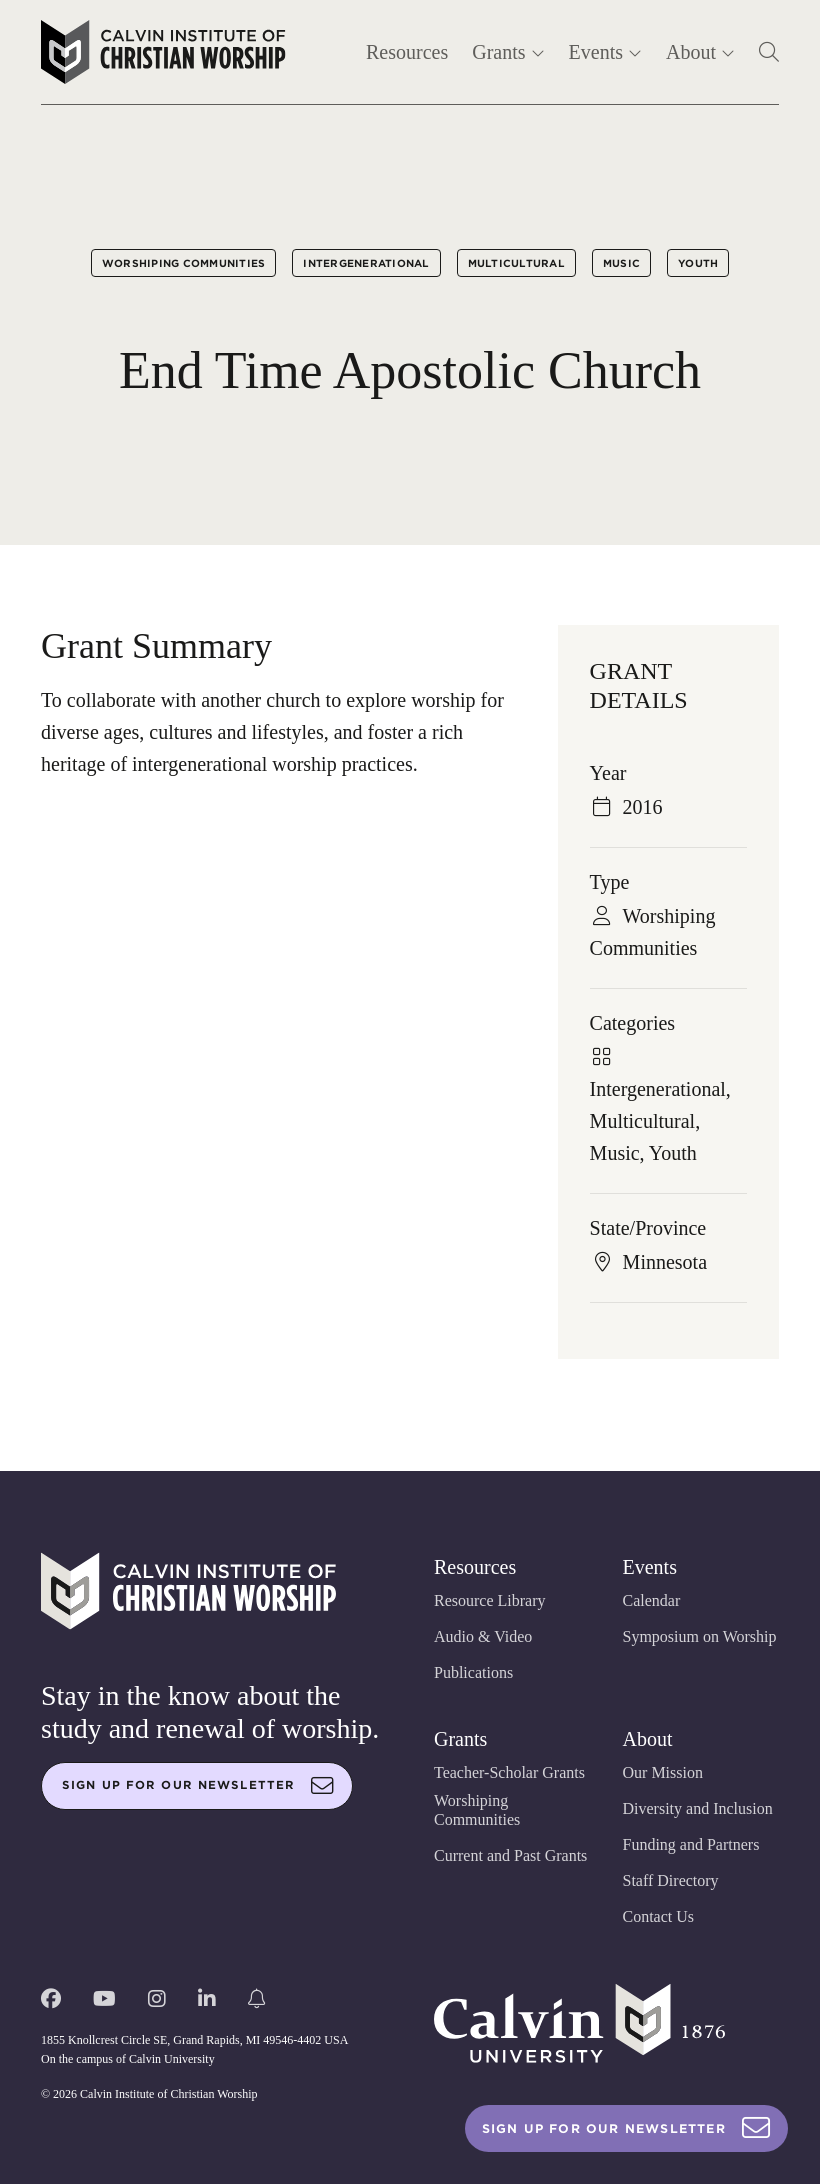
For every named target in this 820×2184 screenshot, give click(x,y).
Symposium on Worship (700, 1636)
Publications (473, 1672)
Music (621, 263)
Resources (407, 52)
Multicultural (516, 263)
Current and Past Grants (510, 1855)
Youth (698, 263)
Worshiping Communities (184, 263)
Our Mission (663, 1772)
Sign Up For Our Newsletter (626, 2128)
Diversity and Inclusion (698, 1808)
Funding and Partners (691, 1844)
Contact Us (659, 1916)
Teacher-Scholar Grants (509, 1772)
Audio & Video (483, 1636)
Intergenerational (366, 263)
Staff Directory (671, 1880)
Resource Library (490, 1600)
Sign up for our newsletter (198, 1786)
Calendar (652, 1600)
